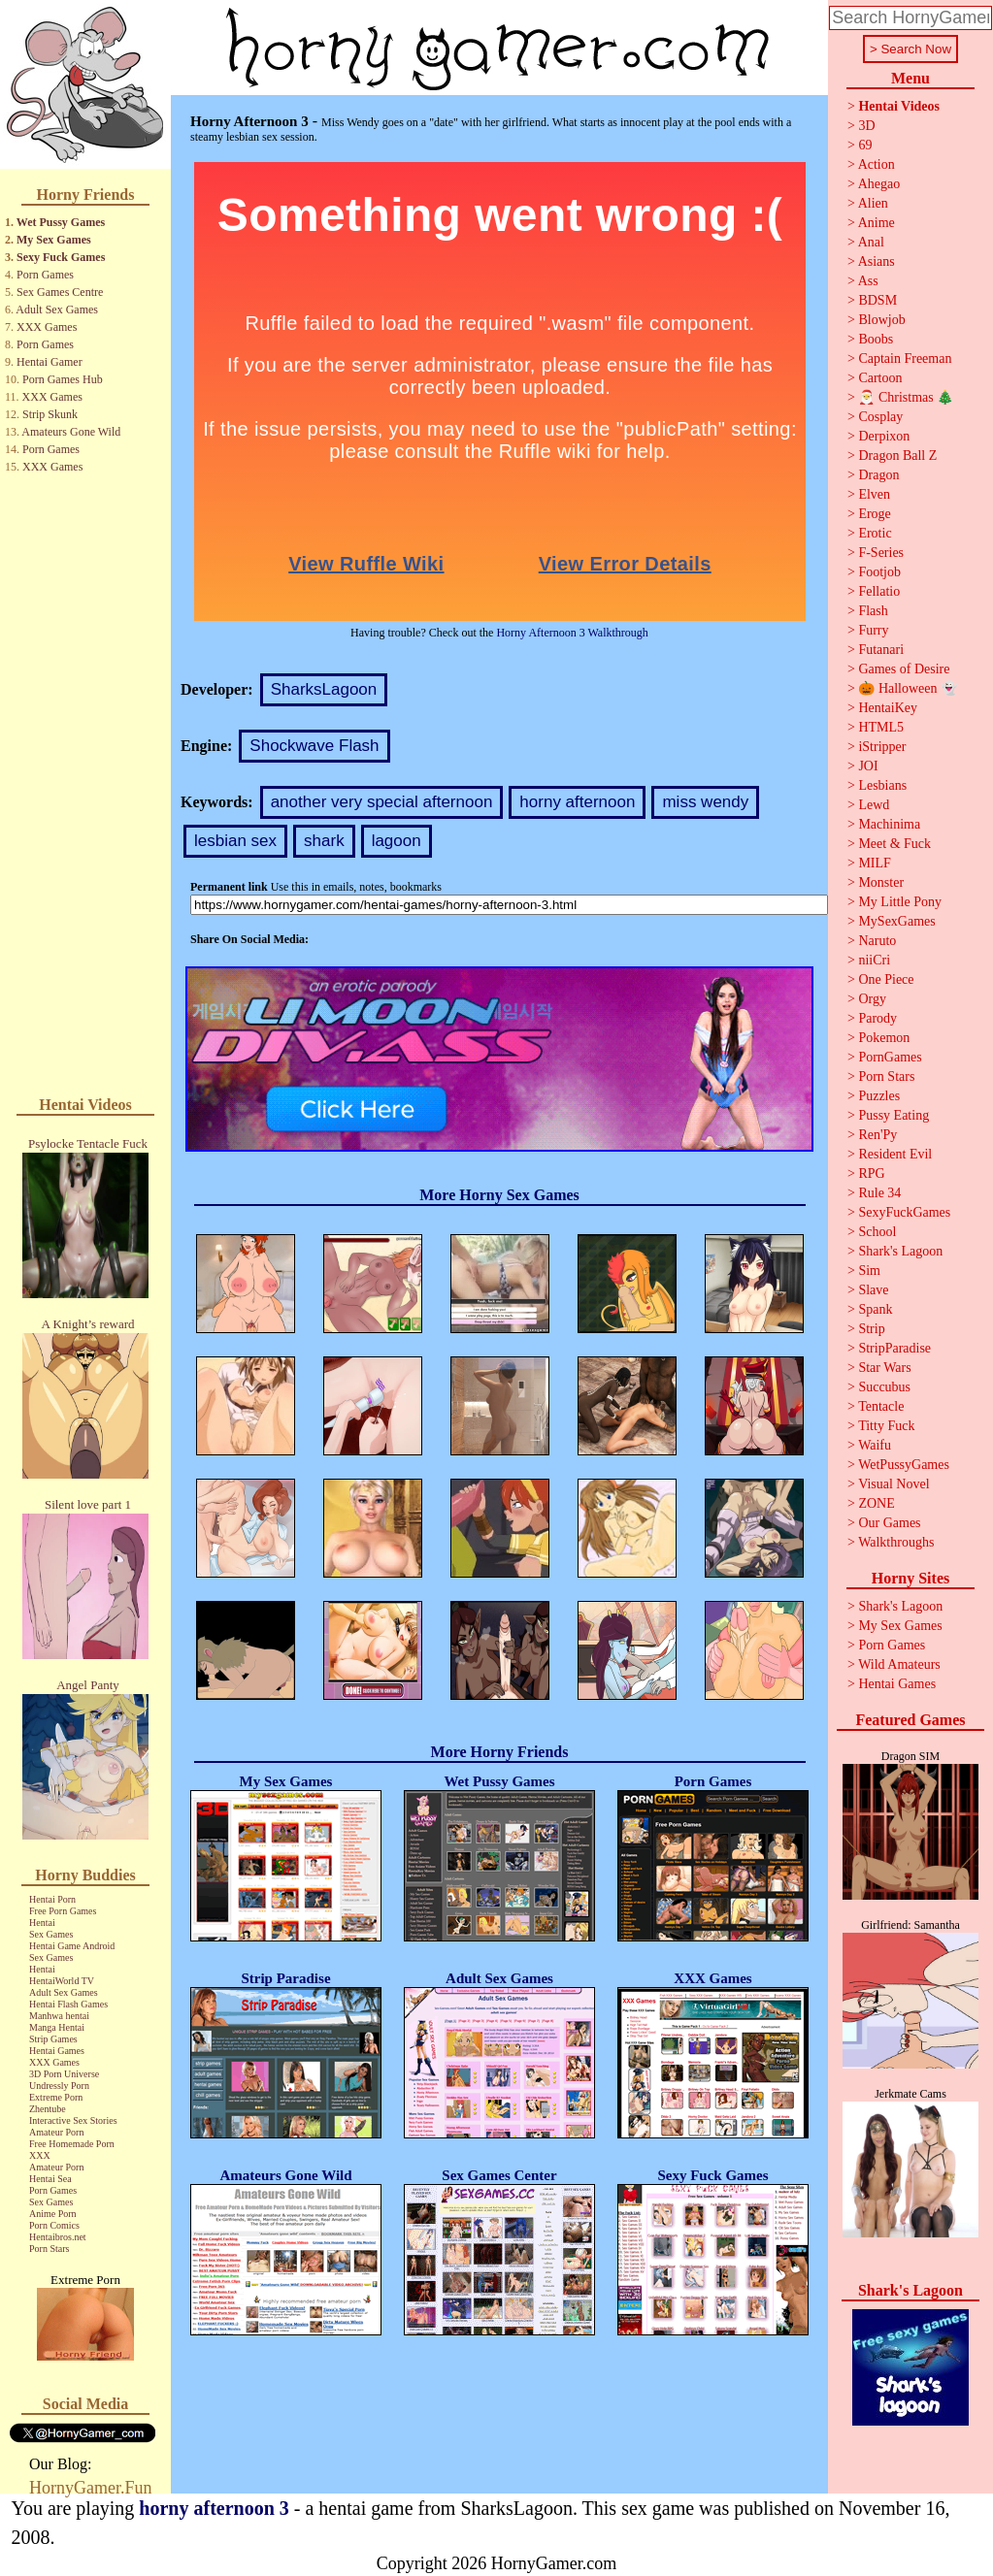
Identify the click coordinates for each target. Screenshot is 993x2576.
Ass (868, 281)
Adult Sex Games (57, 309)
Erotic (874, 533)
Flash (872, 610)
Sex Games (51, 1934)
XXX (39, 2155)
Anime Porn (53, 2213)
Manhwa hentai (59, 2015)
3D (866, 125)
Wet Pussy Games (61, 222)
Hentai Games (56, 2050)
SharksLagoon (324, 689)
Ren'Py (877, 1134)
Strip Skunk (50, 414)
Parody (877, 1018)
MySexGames (896, 921)
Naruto (877, 940)
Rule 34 (879, 1193)
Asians (876, 261)
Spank (875, 1309)
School (877, 1231)
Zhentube (47, 2108)
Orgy (872, 999)
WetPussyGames (903, 1464)
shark (324, 840)
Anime (876, 222)
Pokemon (884, 1037)
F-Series (881, 552)
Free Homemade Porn (72, 2143)
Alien (873, 203)
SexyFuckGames (904, 1212)
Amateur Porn (56, 2132)
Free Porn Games (62, 1911)
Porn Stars (49, 2248)
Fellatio (879, 591)
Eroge (874, 513)
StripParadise (894, 1348)
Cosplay (880, 416)
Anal (871, 242)
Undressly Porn (59, 2085)
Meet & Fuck (894, 843)
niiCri (874, 960)
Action (876, 164)
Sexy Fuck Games (61, 257)
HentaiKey (887, 708)
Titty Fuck (886, 1425)
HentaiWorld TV (61, 1980)
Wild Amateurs (899, 1664)
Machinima (889, 824)
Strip (871, 1328)
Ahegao (879, 184)
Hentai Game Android (72, 1945)
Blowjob (881, 319)
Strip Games (53, 2039)
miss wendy (705, 802)
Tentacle (881, 1406)
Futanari (881, 649)
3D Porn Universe (64, 2074)
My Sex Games (54, 239)
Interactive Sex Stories (73, 2120)
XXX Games (47, 327)
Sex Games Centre (60, 292)
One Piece (885, 979)
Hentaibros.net (57, 2237)
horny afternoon (577, 802)
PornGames (889, 1057)
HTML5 (881, 727)
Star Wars (884, 1367)
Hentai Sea (50, 2178)
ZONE (876, 1503)
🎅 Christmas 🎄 (905, 397)
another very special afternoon (382, 802)
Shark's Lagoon (900, 1251)
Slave (873, 1290)
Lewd (873, 805)
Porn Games (45, 274)
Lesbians (882, 785)
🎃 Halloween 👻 (907, 688)
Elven (874, 494)
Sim (869, 1270)
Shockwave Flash (314, 745)
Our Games (889, 1523)
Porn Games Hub (62, 379)
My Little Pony (900, 902)
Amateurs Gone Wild (70, 432)
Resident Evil (895, 1154)
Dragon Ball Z (897, 455)
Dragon (878, 475)
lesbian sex (235, 840)
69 (865, 145)
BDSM (877, 300)
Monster (881, 882)
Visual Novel (893, 1484)
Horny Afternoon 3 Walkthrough (571, 632)
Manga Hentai (56, 2027)
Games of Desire (903, 669)
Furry (873, 630)
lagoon (396, 840)
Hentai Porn (52, 1899)
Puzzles (879, 1096)
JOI (867, 766)
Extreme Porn (56, 2097)
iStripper (882, 746)
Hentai (42, 1922)
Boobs (875, 339)
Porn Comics (54, 2225)
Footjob (879, 572)
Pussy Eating (893, 1115)
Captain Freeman (904, 358)
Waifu (874, 1445)
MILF (874, 863)
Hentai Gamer (50, 362)
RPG (871, 1173)
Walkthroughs (896, 1542)
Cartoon (880, 378)
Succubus (884, 1387)
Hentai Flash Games (68, 2004)
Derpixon (884, 436)
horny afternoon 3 (213, 2508)
